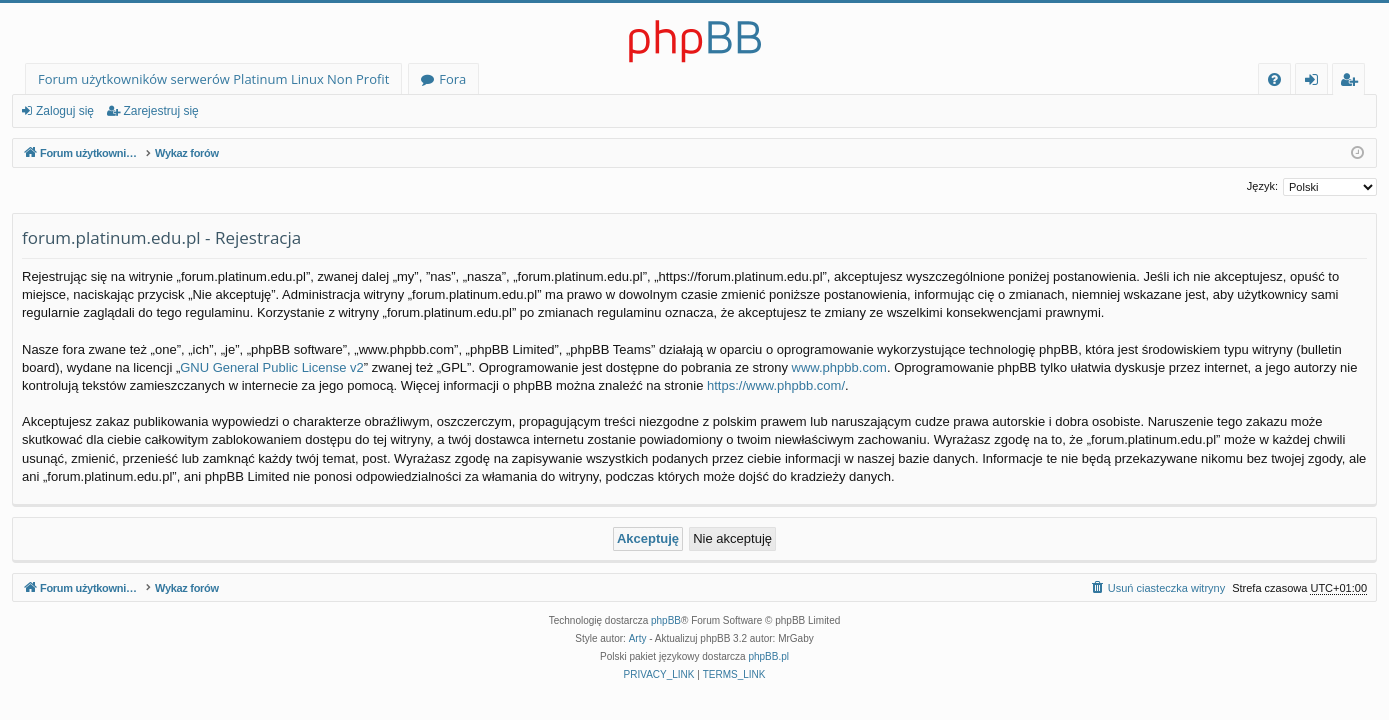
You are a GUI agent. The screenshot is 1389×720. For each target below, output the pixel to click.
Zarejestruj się (160, 111)
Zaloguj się (65, 111)
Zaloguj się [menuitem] (1315, 82)
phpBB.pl (768, 656)
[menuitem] (1274, 79)
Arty (638, 638)
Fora (452, 79)
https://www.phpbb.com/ (776, 385)
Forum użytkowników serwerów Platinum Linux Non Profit (213, 79)
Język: (1262, 186)
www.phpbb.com (839, 367)
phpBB (666, 620)
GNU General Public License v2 (272, 367)
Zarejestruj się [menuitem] (1354, 82)
